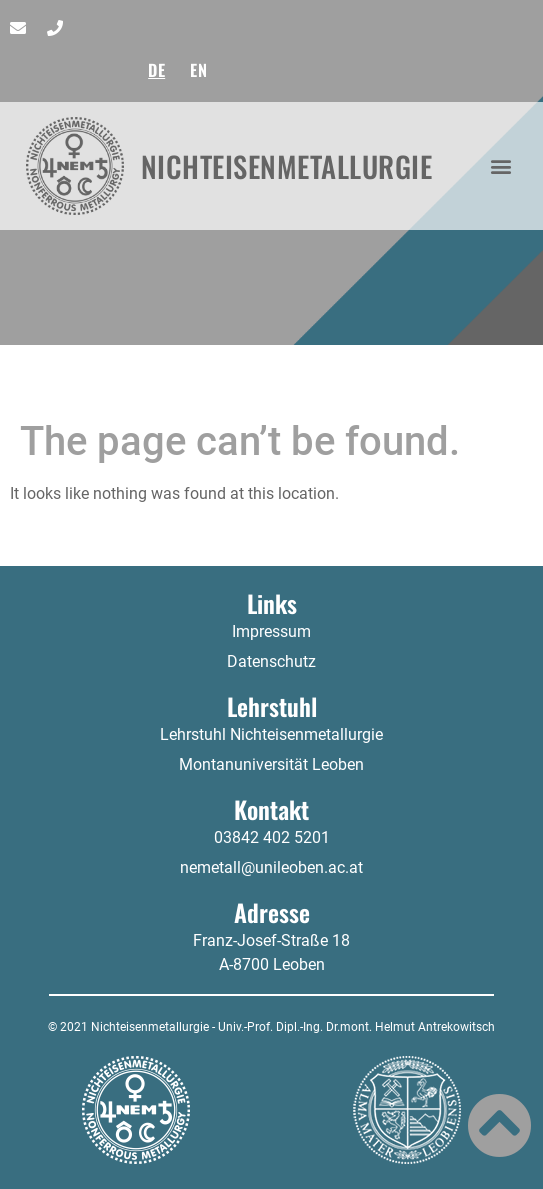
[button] (500, 166)
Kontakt (271, 809)
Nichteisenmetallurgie (287, 166)
